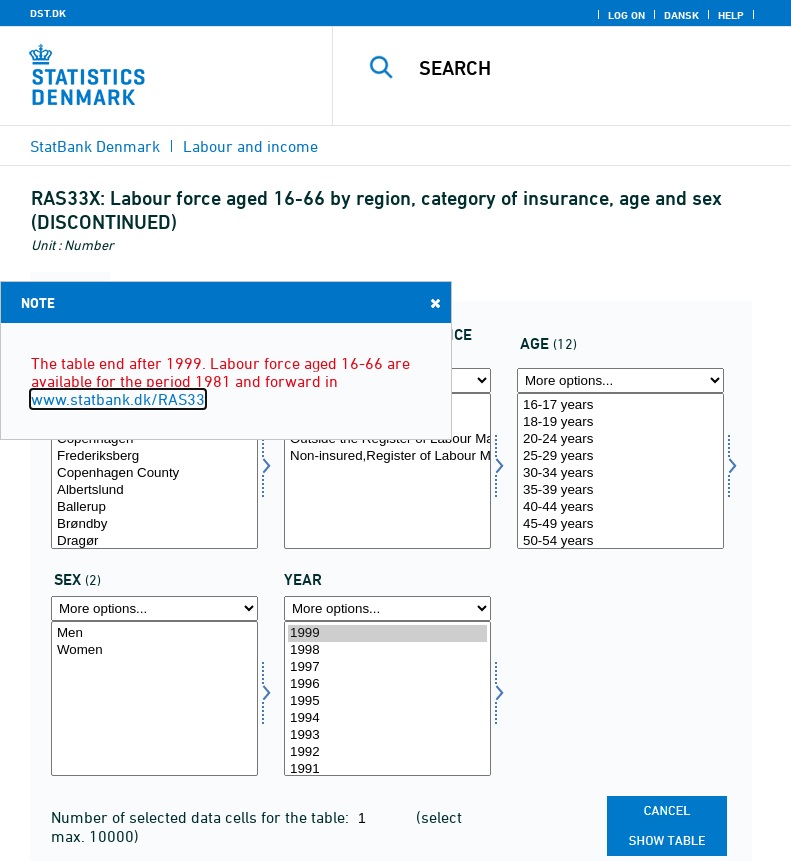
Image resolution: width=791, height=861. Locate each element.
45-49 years (620, 524)
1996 (387, 684)
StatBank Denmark (95, 146)
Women (154, 650)
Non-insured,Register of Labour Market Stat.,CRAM (387, 456)
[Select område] (154, 471)
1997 (387, 667)
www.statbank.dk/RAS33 (118, 399)
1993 (387, 735)
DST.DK (48, 13)
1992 (387, 752)
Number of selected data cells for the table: (202, 817)
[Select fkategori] (387, 471)
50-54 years (620, 541)
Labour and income (250, 146)
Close (434, 302)
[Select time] (387, 699)
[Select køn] (154, 699)
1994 (387, 718)
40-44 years (620, 507)
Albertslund (154, 490)
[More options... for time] (387, 608)
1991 (387, 769)
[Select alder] (620, 471)
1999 (387, 633)
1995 (387, 701)
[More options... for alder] (620, 380)
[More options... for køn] (154, 608)
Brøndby (154, 524)
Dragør (154, 541)
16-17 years (620, 405)
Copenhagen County (154, 473)
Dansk (681, 15)
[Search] (592, 68)
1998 (387, 650)
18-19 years (620, 422)
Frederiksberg (154, 456)
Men (154, 633)
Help (731, 15)
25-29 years (620, 456)
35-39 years (620, 490)
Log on (626, 15)
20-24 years (620, 439)
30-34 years (620, 473)
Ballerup (154, 507)
